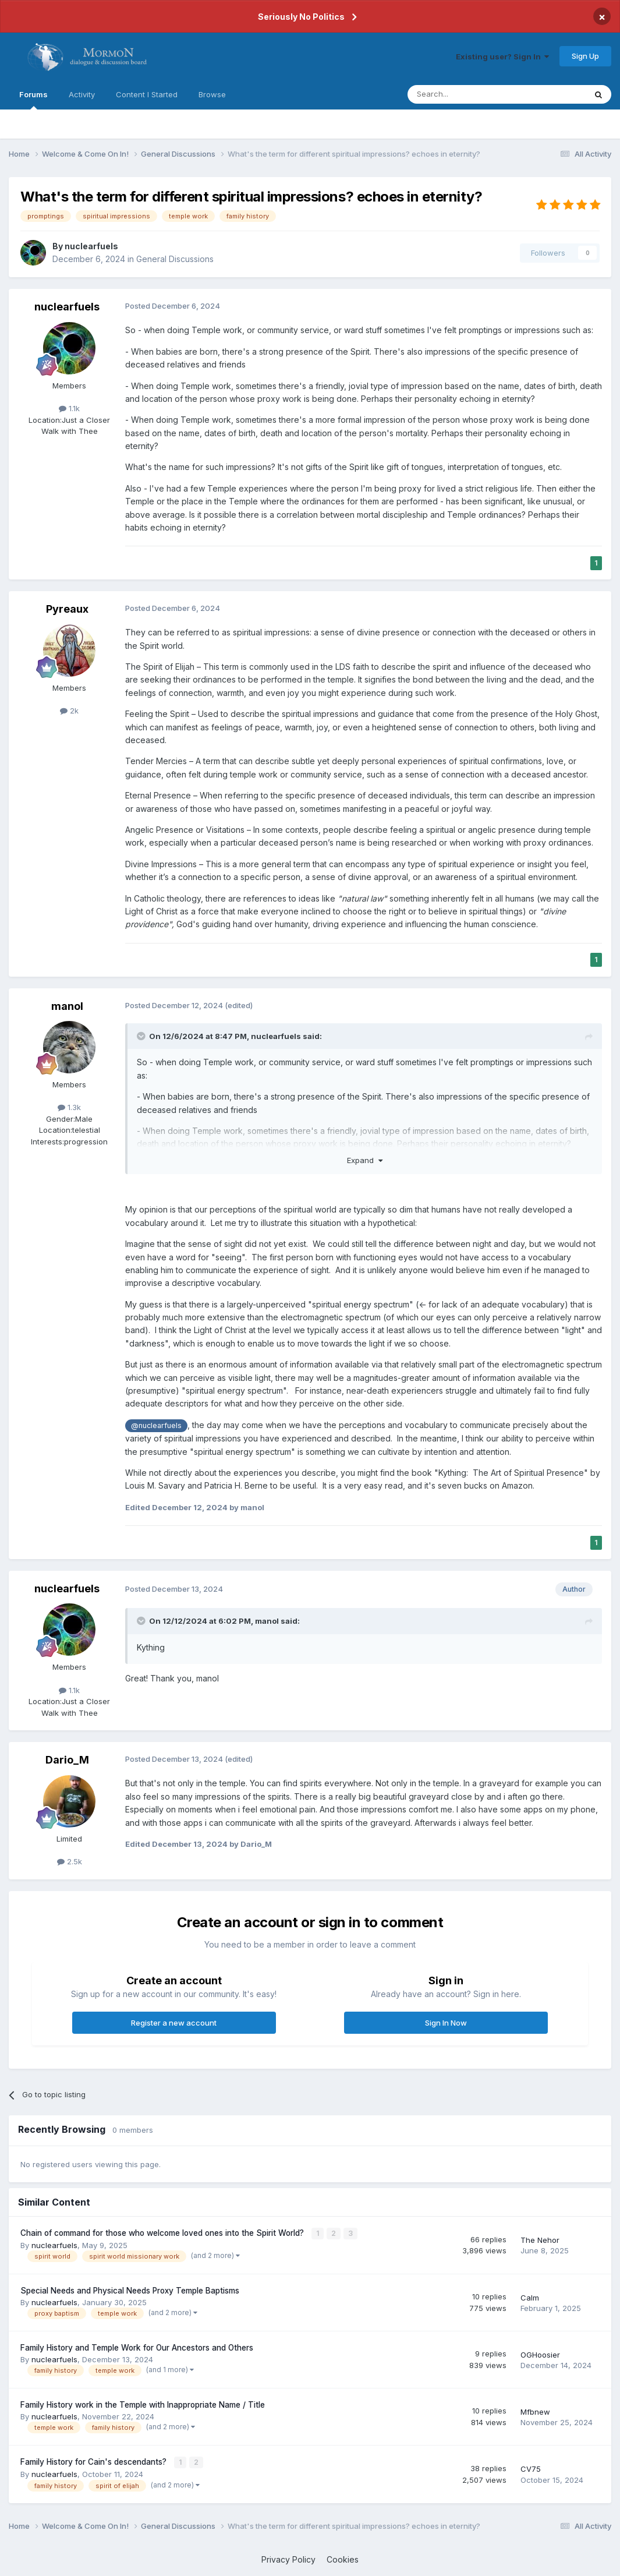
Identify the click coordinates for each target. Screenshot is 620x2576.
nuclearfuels (91, 246)
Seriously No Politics (301, 17)
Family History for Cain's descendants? (94, 2461)
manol (67, 1006)
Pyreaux (67, 609)
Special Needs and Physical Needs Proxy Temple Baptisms (129, 2290)
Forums (33, 99)
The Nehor (539, 2239)
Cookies (343, 2558)
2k (69, 710)
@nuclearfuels (156, 1425)
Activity (82, 94)
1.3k (69, 1107)
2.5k (69, 1861)
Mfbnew (535, 2410)
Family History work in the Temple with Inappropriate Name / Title (142, 2404)
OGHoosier (540, 2353)
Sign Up (585, 56)
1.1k (69, 408)
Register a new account (174, 2022)
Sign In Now (446, 2022)
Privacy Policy (288, 2558)
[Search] (467, 94)
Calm (529, 2296)
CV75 (530, 2468)
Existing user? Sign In (502, 56)
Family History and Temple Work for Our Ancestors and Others (136, 2347)
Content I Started (147, 94)
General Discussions (175, 259)
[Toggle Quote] (142, 1036)
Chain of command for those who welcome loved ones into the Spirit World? (163, 2233)
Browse (212, 94)
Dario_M (67, 1760)
